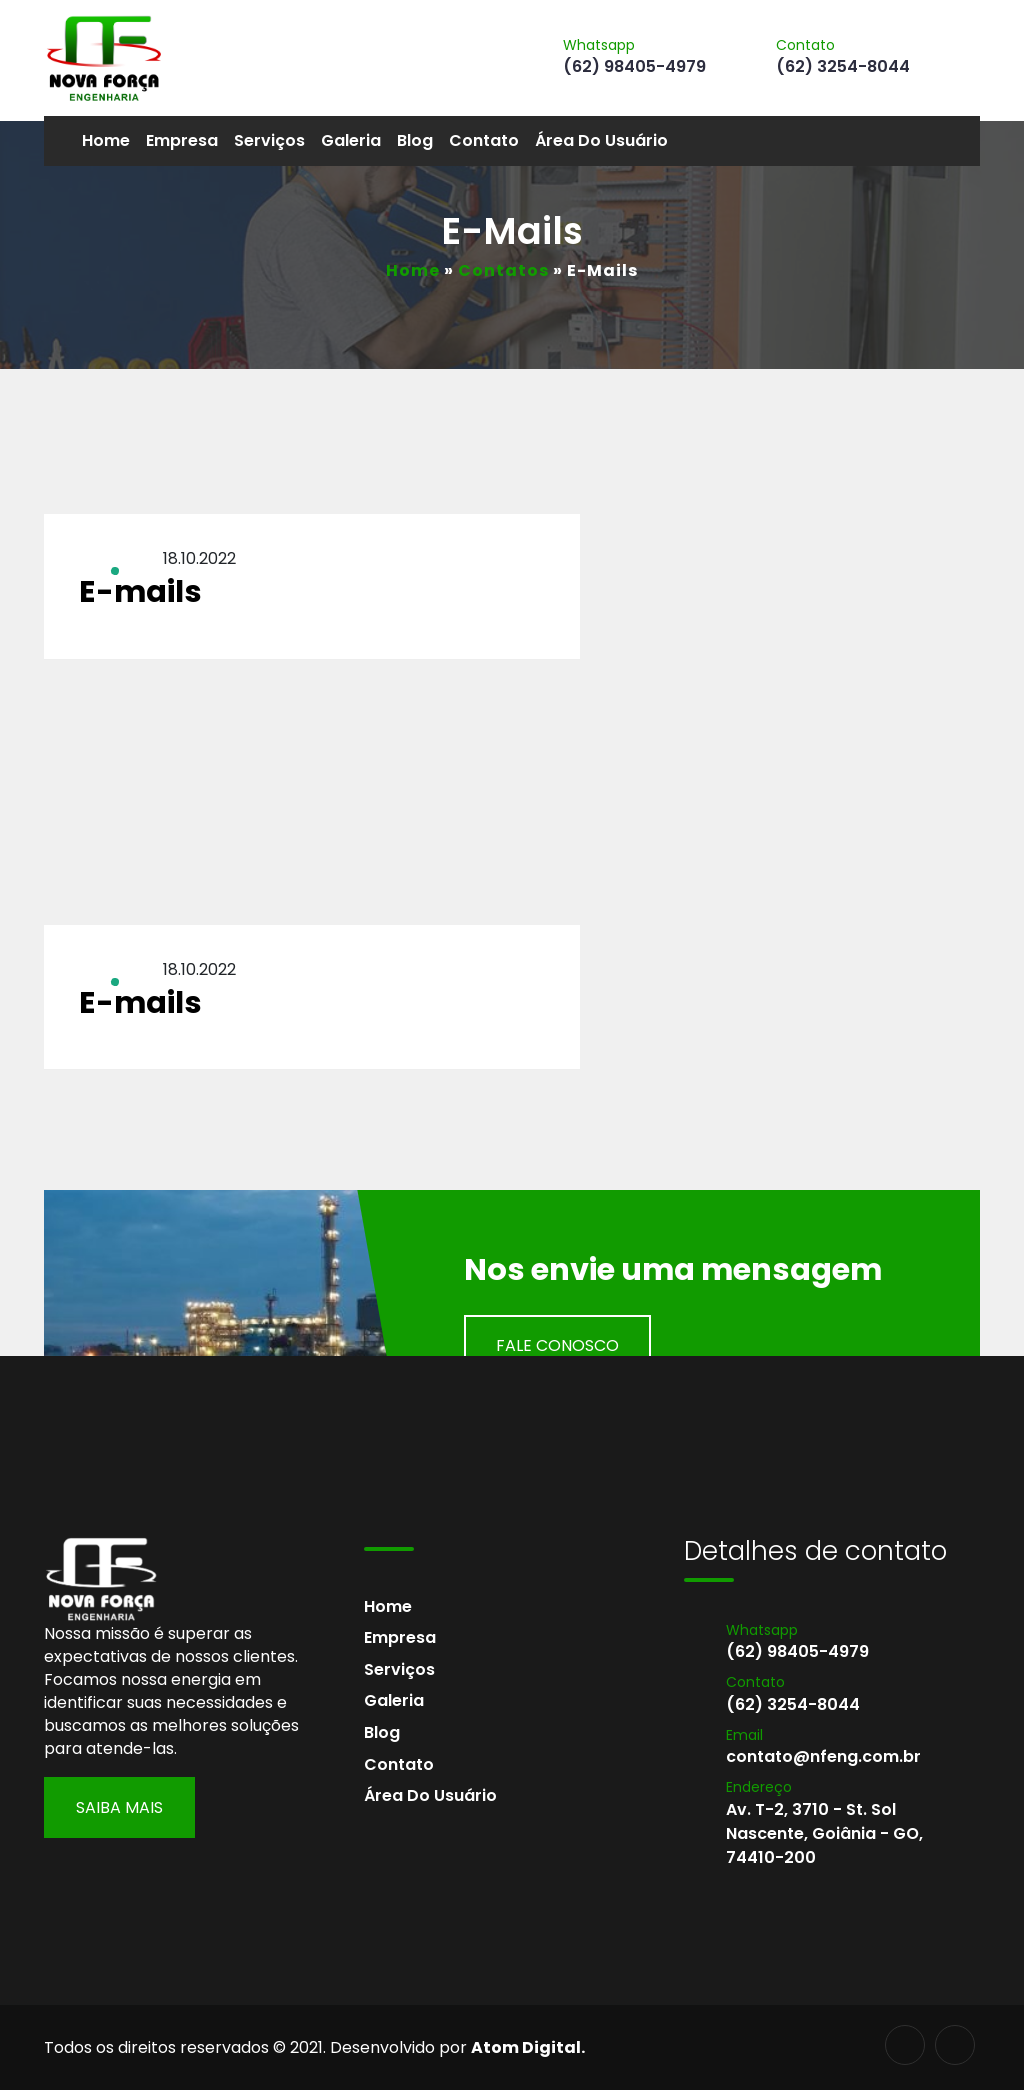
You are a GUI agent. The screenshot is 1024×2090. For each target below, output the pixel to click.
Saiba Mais (119, 1807)
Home (106, 140)
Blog (415, 140)
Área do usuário (601, 140)
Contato (484, 140)
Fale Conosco (557, 1345)
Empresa (182, 140)
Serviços (269, 140)
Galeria (351, 140)
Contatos (503, 270)
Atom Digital (526, 2047)
